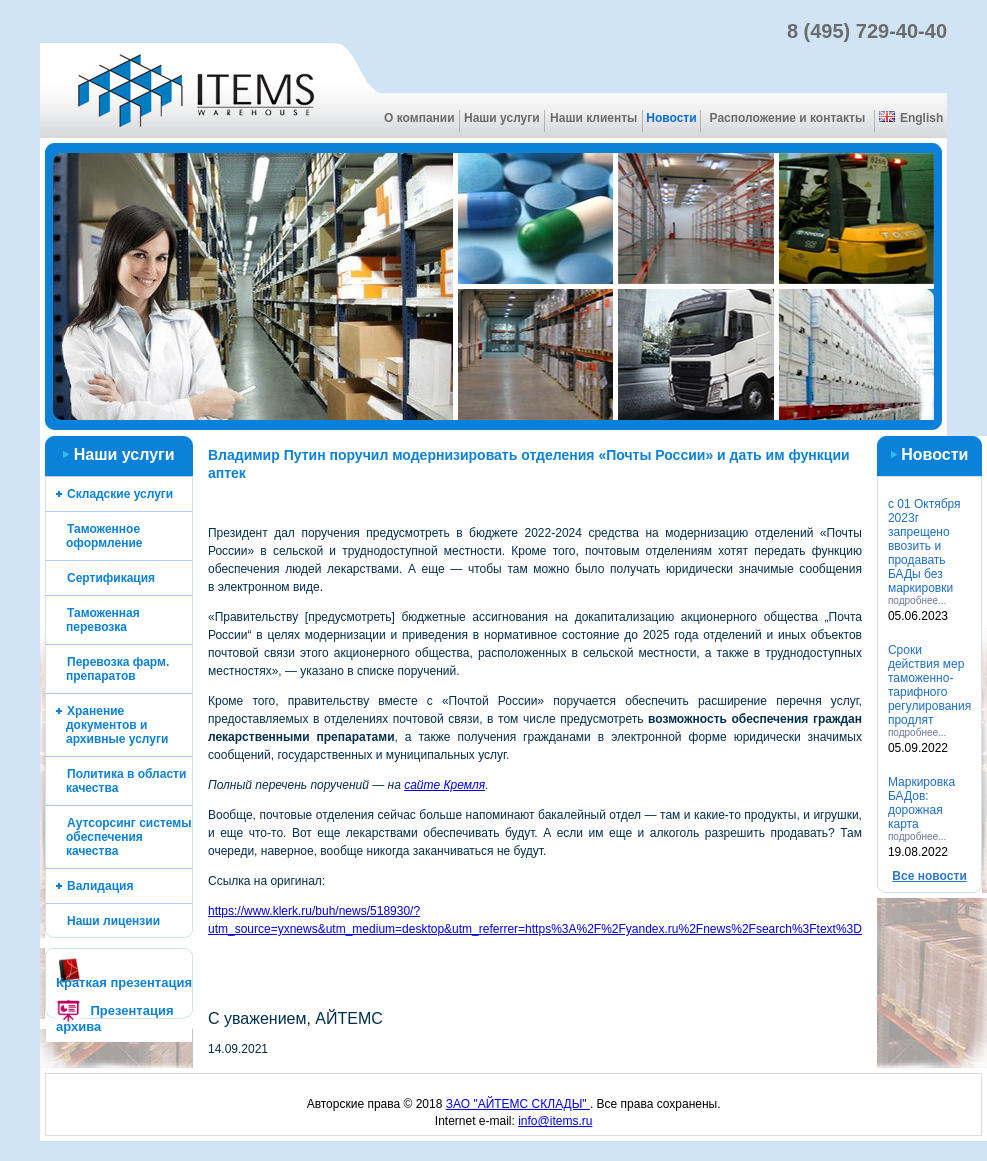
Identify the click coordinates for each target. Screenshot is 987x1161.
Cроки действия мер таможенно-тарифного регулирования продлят (929, 685)
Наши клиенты (593, 118)
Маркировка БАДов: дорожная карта (921, 803)
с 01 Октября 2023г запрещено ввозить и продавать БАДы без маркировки (924, 546)
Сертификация (111, 578)
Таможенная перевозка (103, 620)
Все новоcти (929, 876)
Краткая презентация (124, 982)
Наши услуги (502, 118)
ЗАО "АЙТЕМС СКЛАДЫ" (518, 1104)
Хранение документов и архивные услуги (117, 725)
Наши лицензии (113, 921)
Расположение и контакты (788, 118)
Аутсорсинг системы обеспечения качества (128, 837)
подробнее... (917, 600)
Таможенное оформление (104, 536)
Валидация (100, 886)
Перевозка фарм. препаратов (117, 669)
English (911, 118)
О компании (419, 118)
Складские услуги (120, 494)
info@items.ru (555, 1121)
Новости (671, 118)
